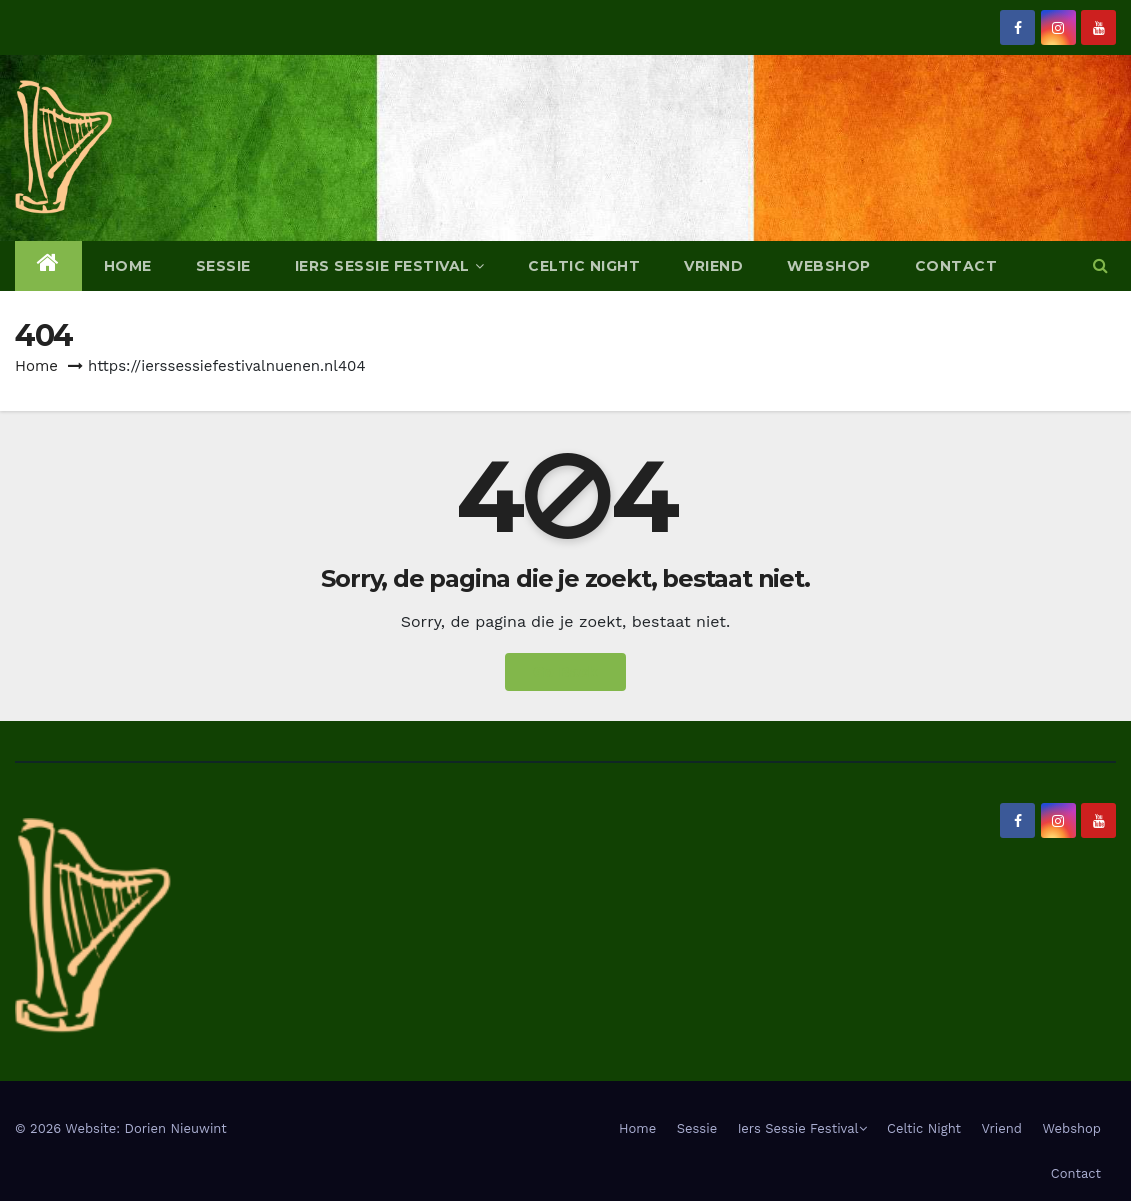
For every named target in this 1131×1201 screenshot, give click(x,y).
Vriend (713, 266)
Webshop (829, 266)
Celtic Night (584, 266)
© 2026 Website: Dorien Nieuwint (121, 1128)
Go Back (565, 671)
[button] (1100, 265)
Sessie (223, 266)
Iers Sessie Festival (390, 266)
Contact (956, 266)
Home (128, 266)
